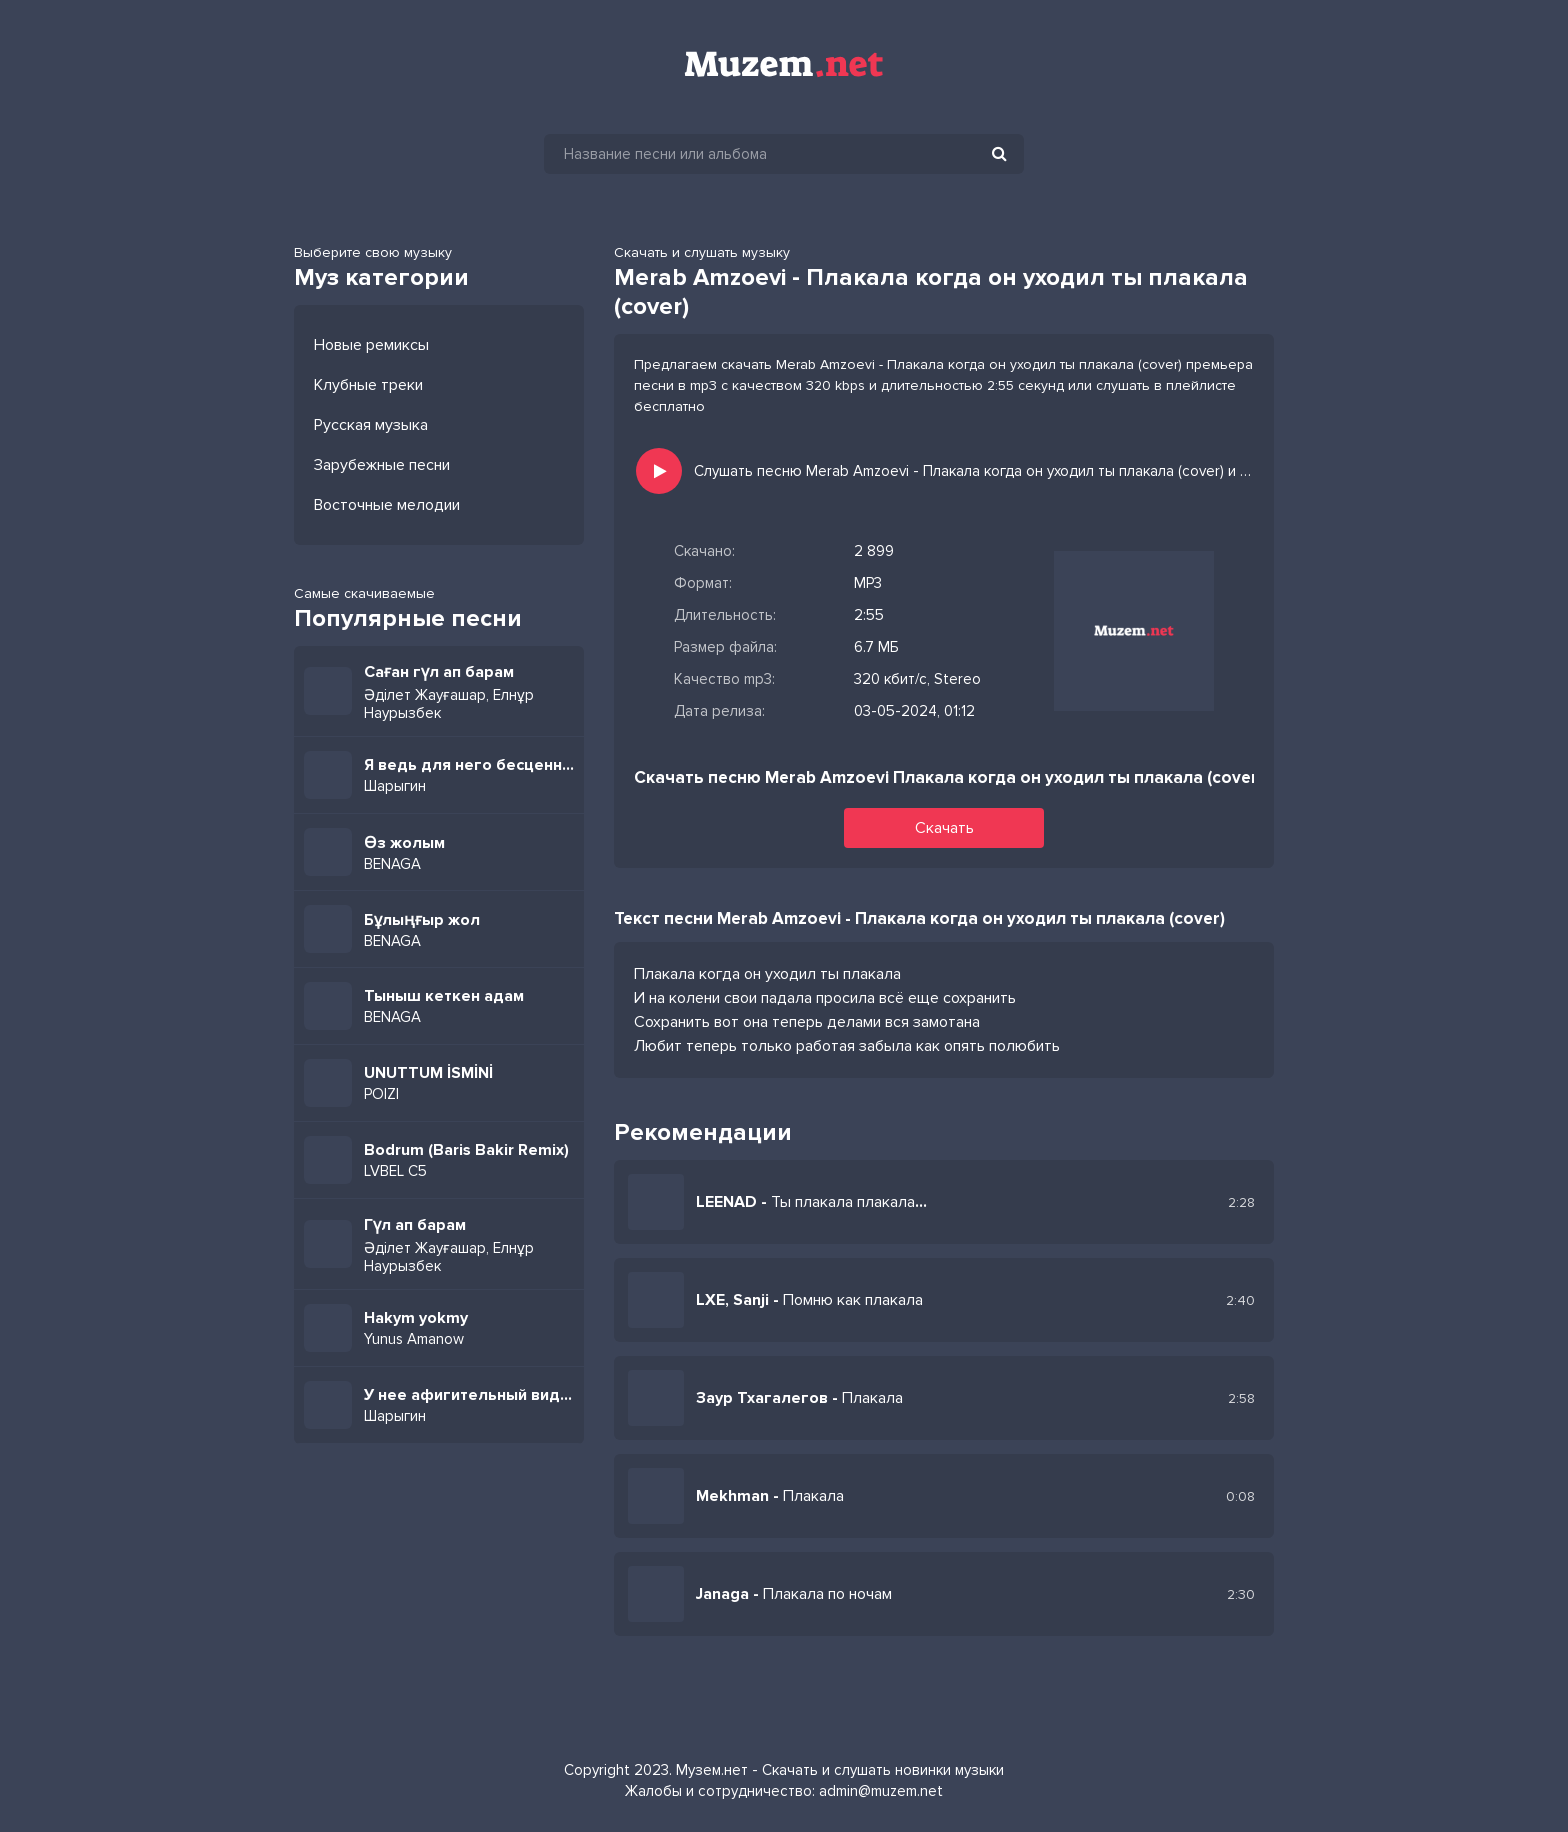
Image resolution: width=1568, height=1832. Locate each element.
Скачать (944, 828)
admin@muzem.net (881, 1791)
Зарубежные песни (382, 465)
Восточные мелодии (387, 505)
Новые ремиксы (371, 345)
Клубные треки (368, 385)
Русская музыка (371, 425)
